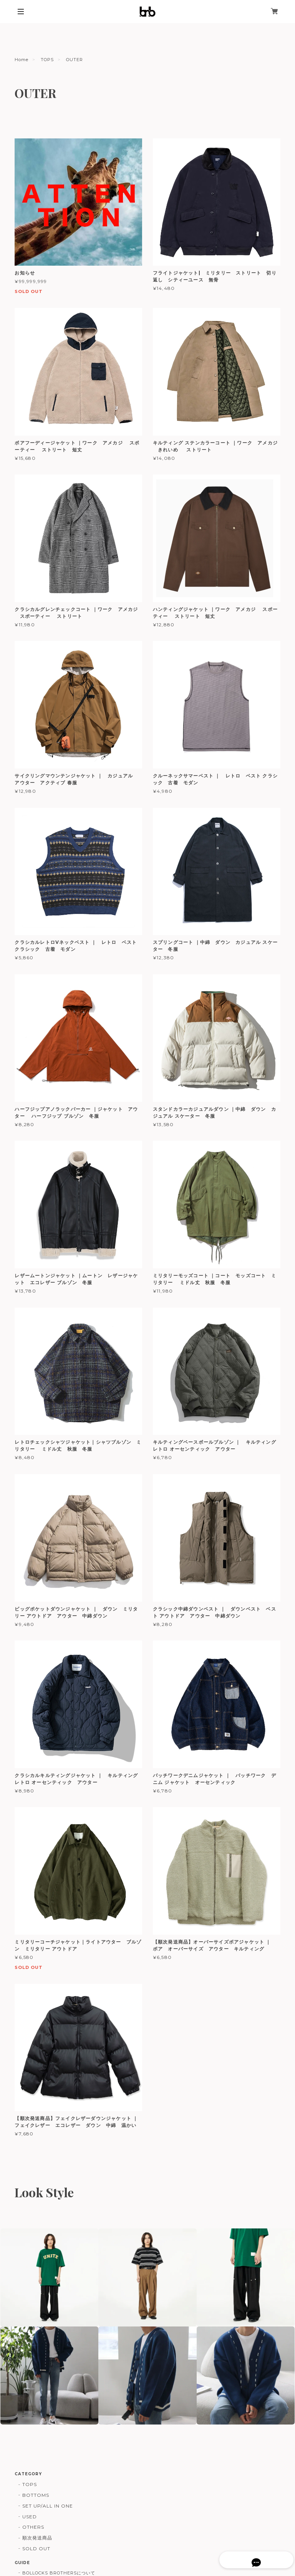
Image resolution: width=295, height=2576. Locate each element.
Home (21, 59)
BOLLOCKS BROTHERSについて (58, 2573)
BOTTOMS (35, 2495)
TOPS (47, 59)
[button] (49, 2277)
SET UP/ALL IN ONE (47, 2506)
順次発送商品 (37, 2538)
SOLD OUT (36, 2548)
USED (29, 2516)
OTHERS (33, 2527)
